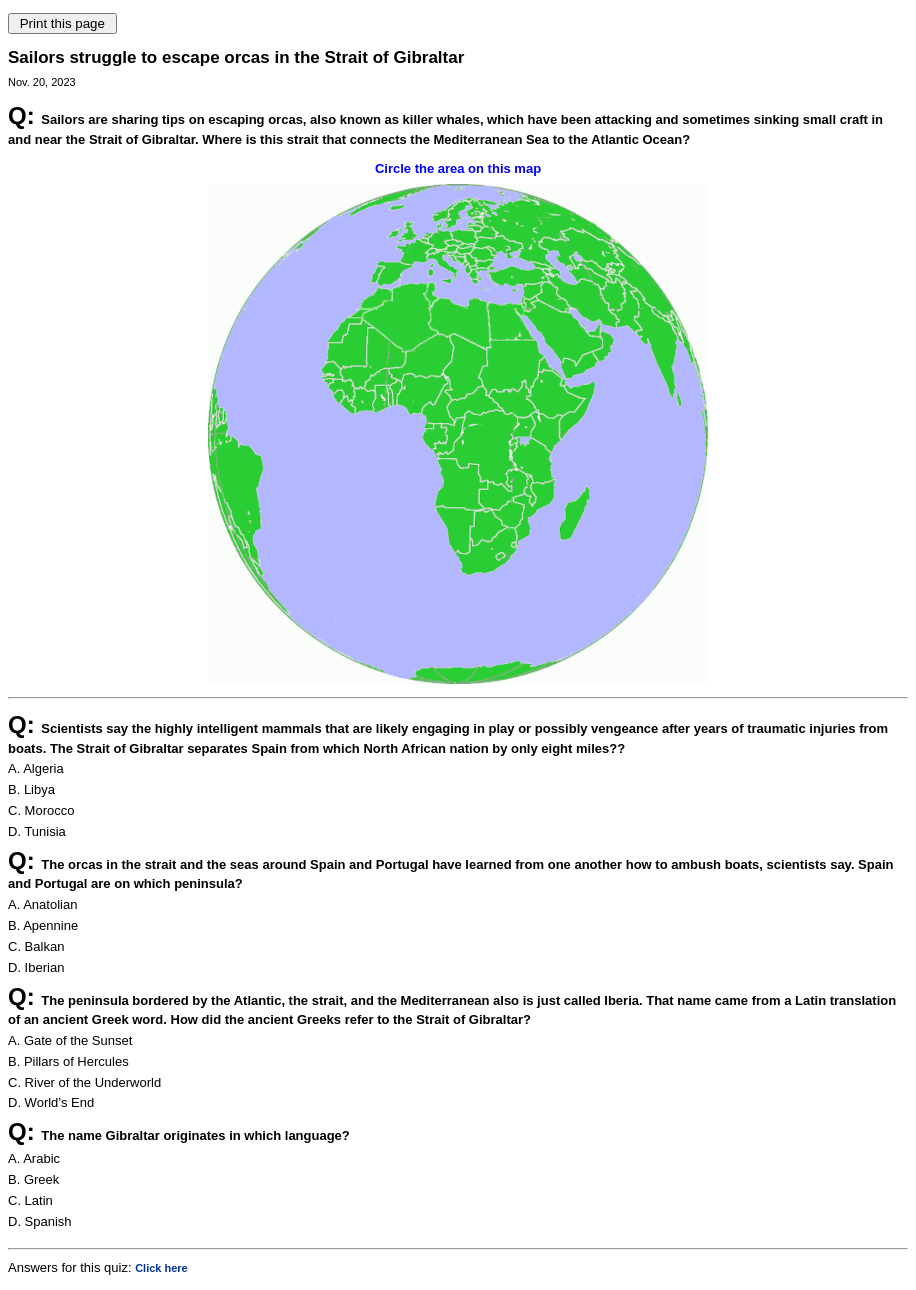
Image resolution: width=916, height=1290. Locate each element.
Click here (161, 1268)
